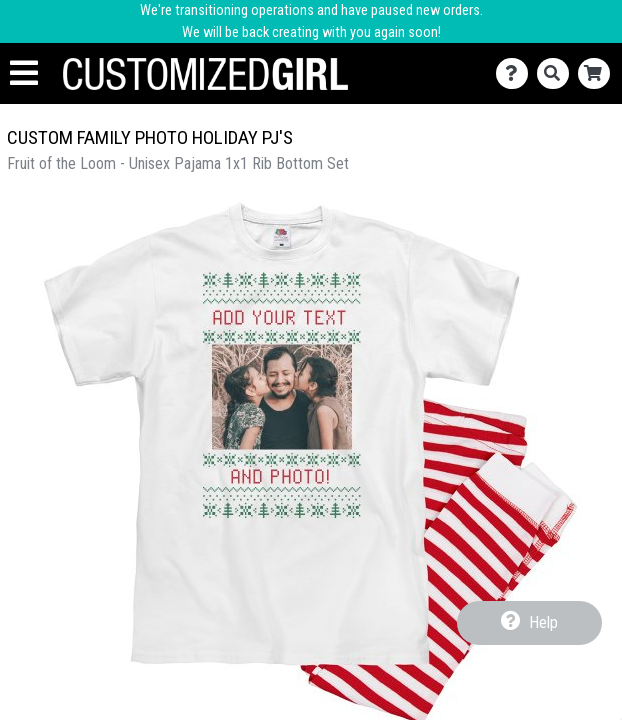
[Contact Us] (516, 73)
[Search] (557, 73)
